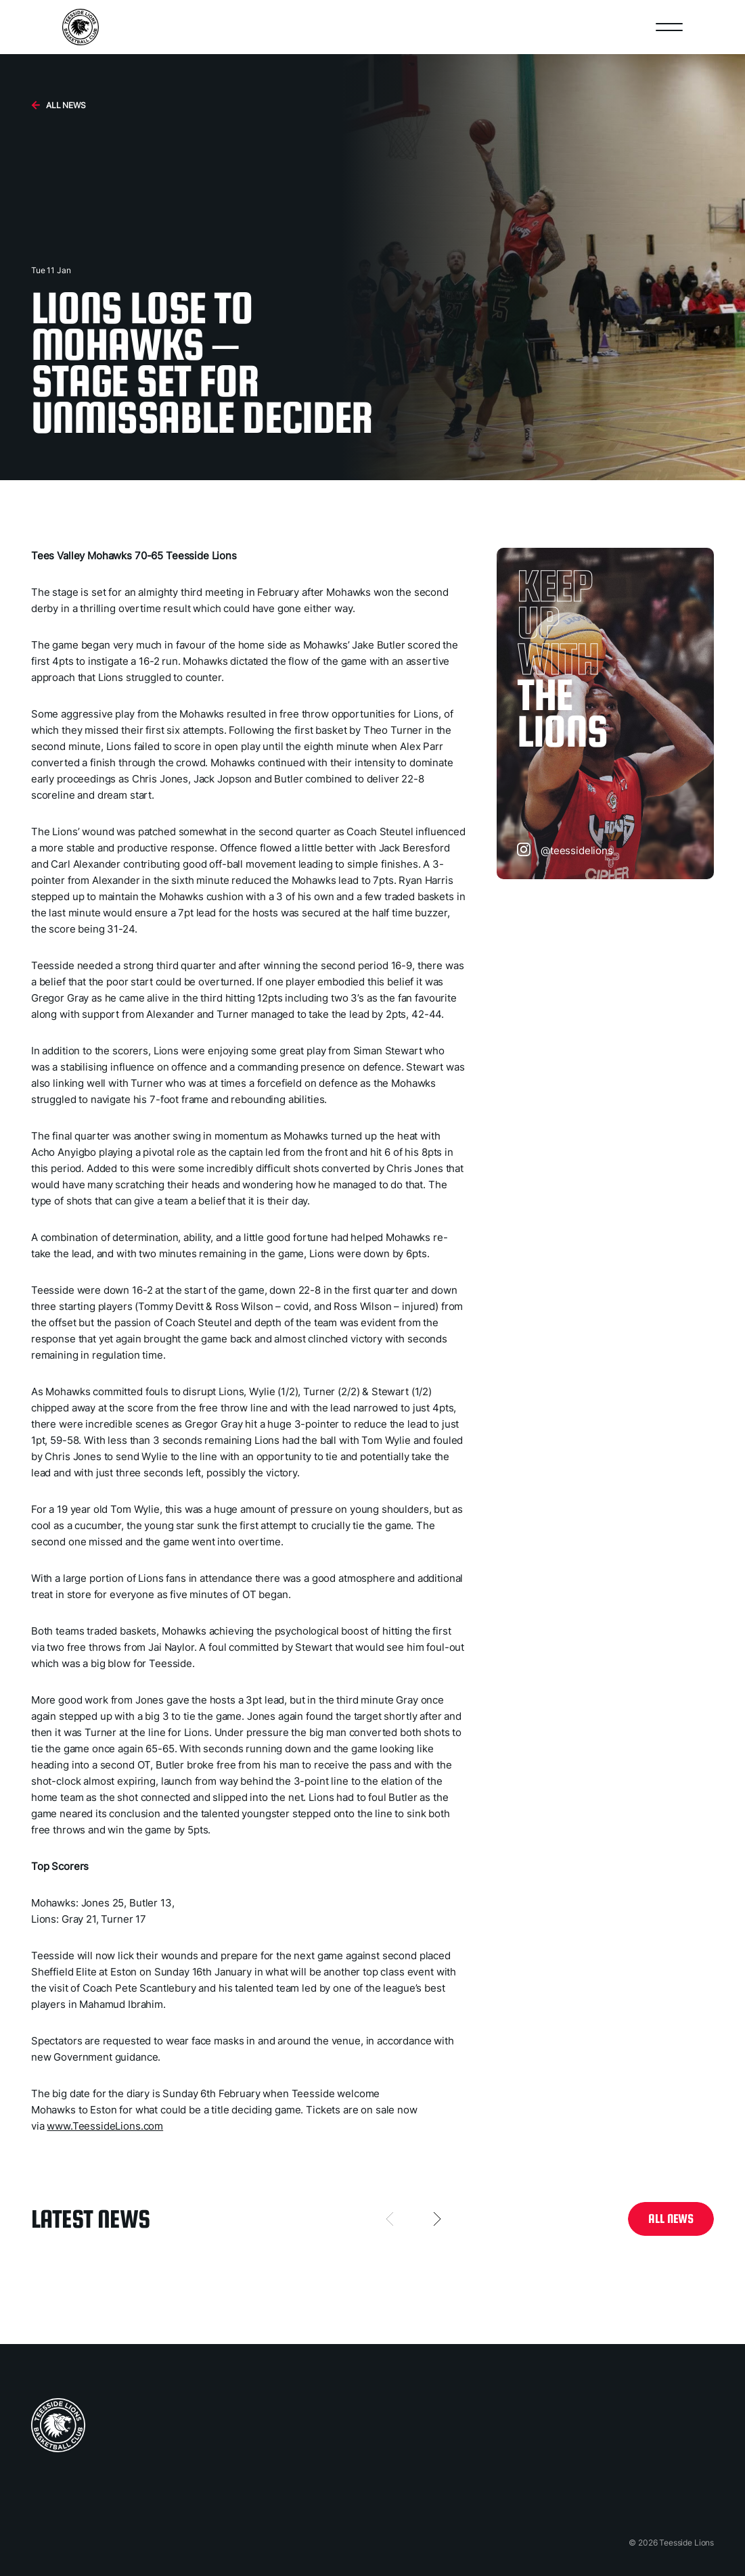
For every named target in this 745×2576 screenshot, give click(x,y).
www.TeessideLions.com (105, 2126)
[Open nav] (669, 27)
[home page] (58, 2425)
